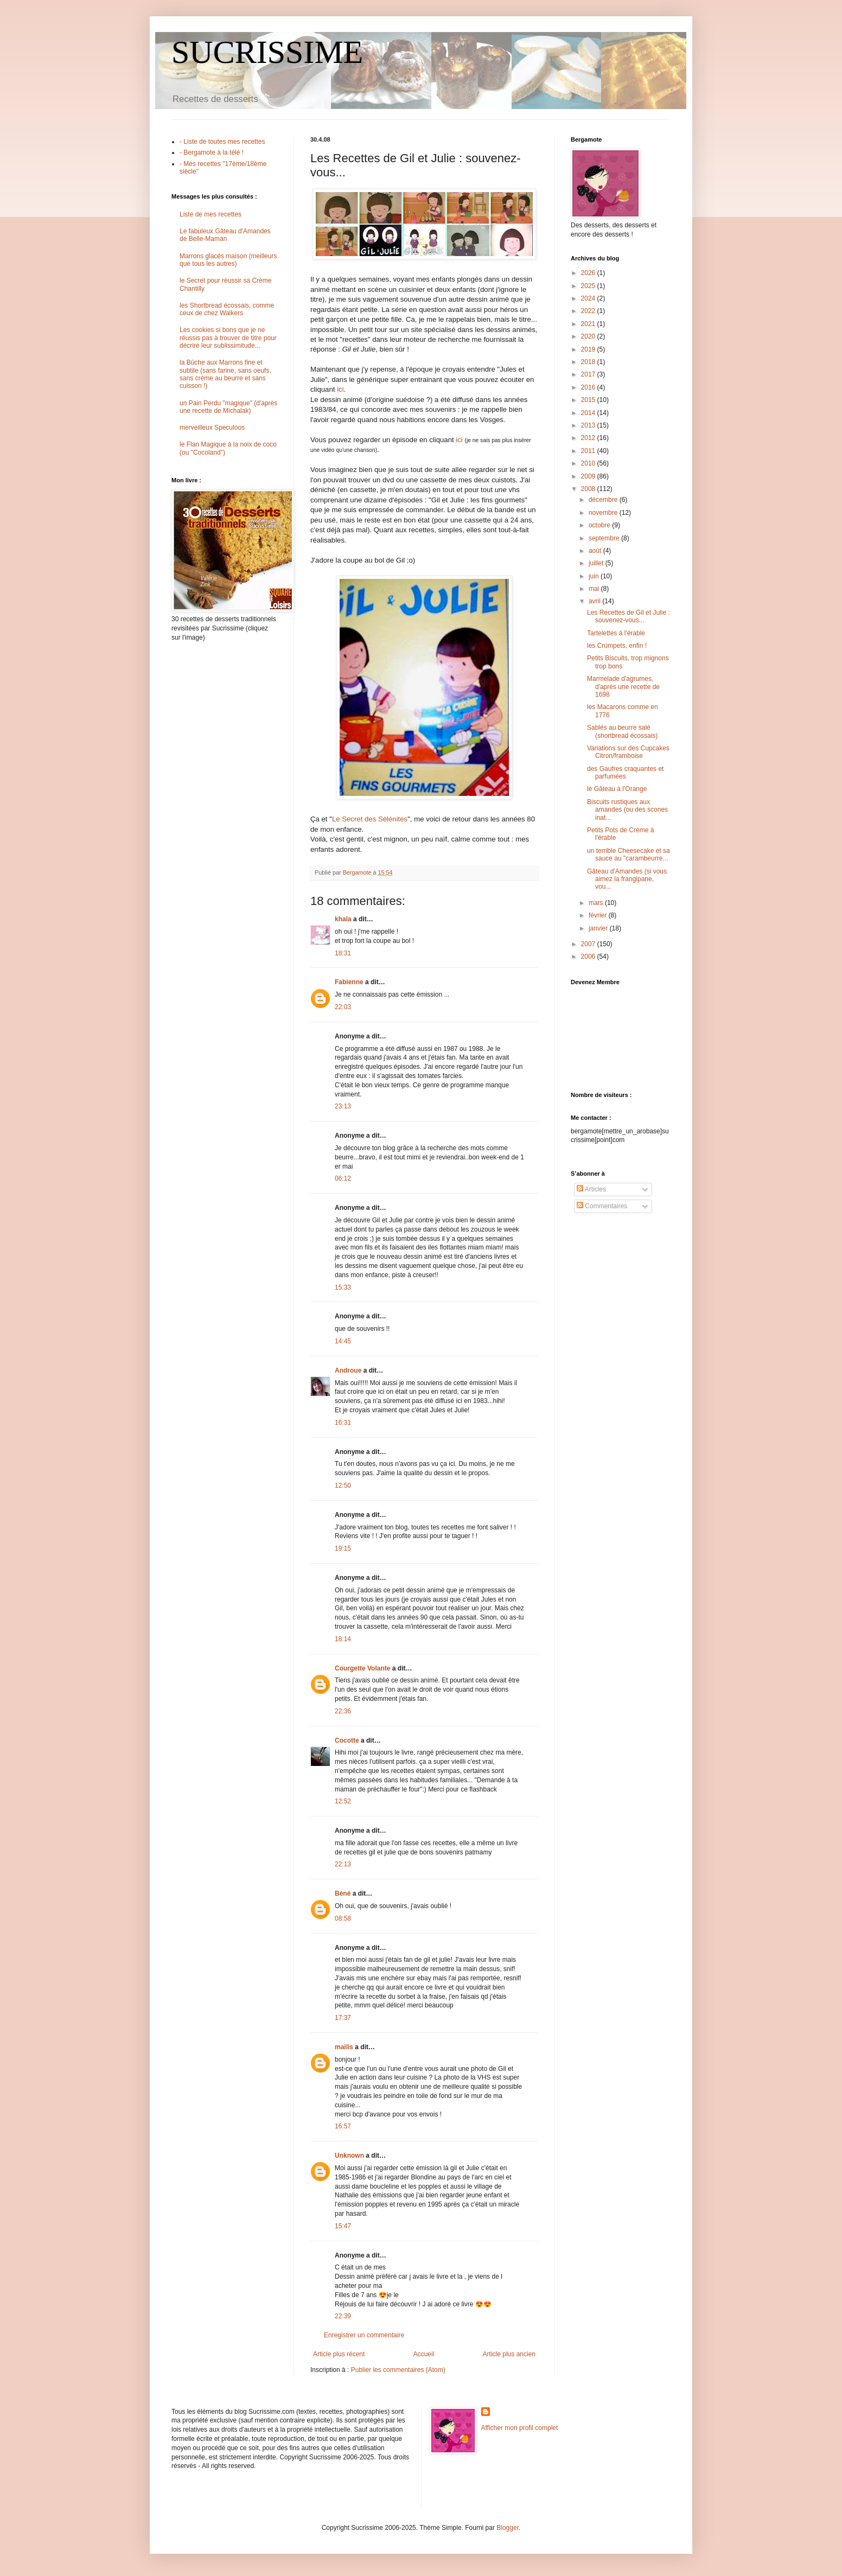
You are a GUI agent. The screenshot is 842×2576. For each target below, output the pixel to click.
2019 (589, 349)
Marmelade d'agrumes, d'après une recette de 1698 (623, 686)
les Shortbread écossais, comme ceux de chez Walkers (227, 309)
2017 (589, 374)
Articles (591, 1189)
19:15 (343, 1548)
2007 (589, 944)
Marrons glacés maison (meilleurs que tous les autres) (228, 259)
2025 (589, 286)
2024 (589, 298)
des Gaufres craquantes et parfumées (625, 772)
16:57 (343, 2126)
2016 (589, 387)
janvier (599, 928)
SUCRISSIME (267, 52)
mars (597, 903)
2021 (589, 324)
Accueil (424, 2354)
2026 (589, 273)
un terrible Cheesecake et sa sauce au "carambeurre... (628, 854)
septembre (605, 538)
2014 (589, 413)
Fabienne (349, 982)
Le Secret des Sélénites (369, 819)
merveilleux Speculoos (212, 427)
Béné (342, 1893)
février (599, 915)
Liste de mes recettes (210, 214)
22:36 (343, 1711)
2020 (589, 336)
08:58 (343, 1918)
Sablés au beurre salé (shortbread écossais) (622, 731)
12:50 (343, 1485)
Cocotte (347, 1740)
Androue (348, 1370)
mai (595, 588)
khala (343, 919)
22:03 (343, 1007)
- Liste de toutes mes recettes (222, 141)
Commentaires (602, 1206)
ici (340, 389)
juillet (597, 563)
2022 (589, 311)
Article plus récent (339, 2354)
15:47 (343, 2226)
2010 (589, 463)
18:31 (343, 953)
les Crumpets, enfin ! (617, 645)
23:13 (343, 1106)
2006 (589, 956)
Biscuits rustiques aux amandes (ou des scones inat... (627, 809)
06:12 (343, 1178)
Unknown (349, 2155)
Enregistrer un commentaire (364, 2335)
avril (595, 601)
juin (595, 576)
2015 (589, 400)
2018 (589, 362)
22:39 (343, 2316)
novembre (604, 513)
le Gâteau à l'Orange (617, 789)
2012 (589, 438)
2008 (589, 489)
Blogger (507, 2528)
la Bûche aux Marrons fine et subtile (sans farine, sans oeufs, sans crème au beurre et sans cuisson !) (225, 374)
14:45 (343, 1341)
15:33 (343, 1287)
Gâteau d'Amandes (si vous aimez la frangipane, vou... (627, 879)
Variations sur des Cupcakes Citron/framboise (628, 752)
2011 (589, 451)
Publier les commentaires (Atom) (398, 2370)
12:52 (343, 1801)
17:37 (343, 2018)
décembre (604, 499)
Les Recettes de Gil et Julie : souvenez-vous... (628, 616)
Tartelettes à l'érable (616, 633)
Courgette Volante (362, 1668)
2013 (589, 425)
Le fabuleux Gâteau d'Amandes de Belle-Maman (225, 235)
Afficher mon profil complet (519, 2428)
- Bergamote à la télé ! (212, 152)
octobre (600, 525)
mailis (344, 2047)
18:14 (343, 1639)
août (596, 550)
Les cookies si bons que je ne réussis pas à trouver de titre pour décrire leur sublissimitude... (228, 337)
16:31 (343, 1422)
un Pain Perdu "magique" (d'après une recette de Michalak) (228, 407)
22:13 (343, 1864)
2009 (589, 476)
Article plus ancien (509, 2354)
